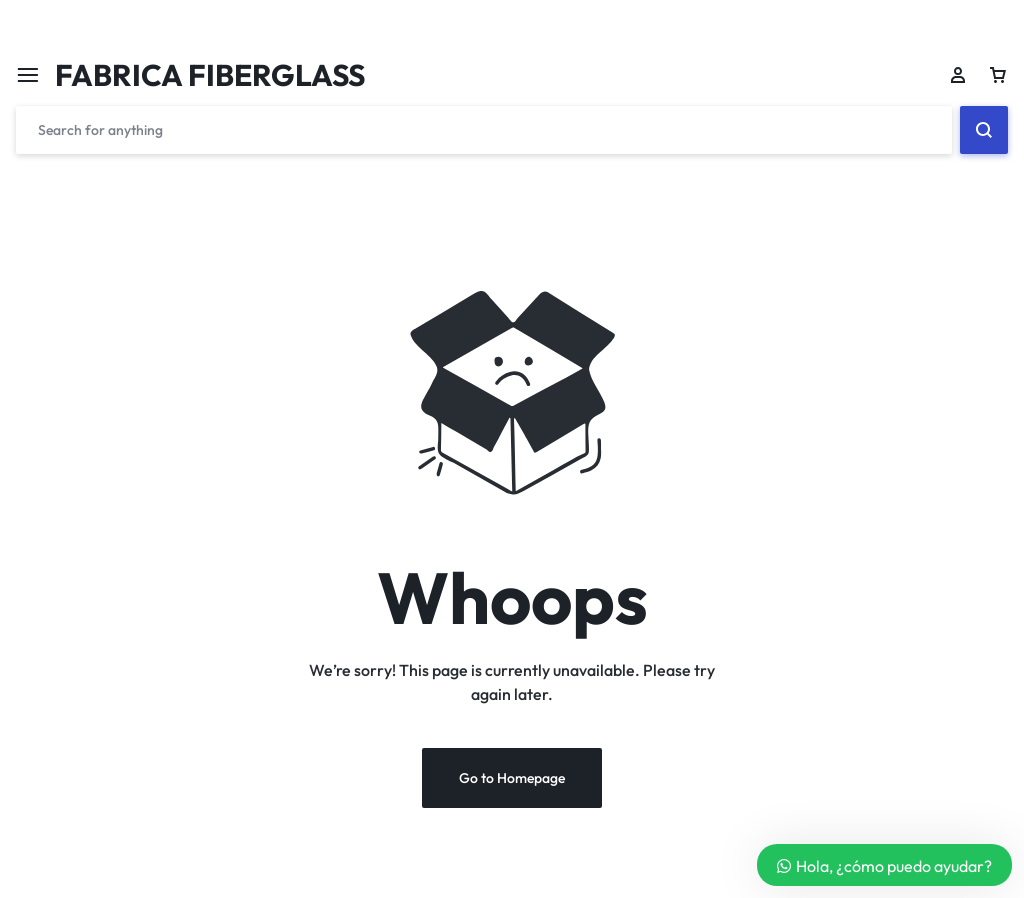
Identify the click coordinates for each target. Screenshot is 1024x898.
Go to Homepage (512, 778)
